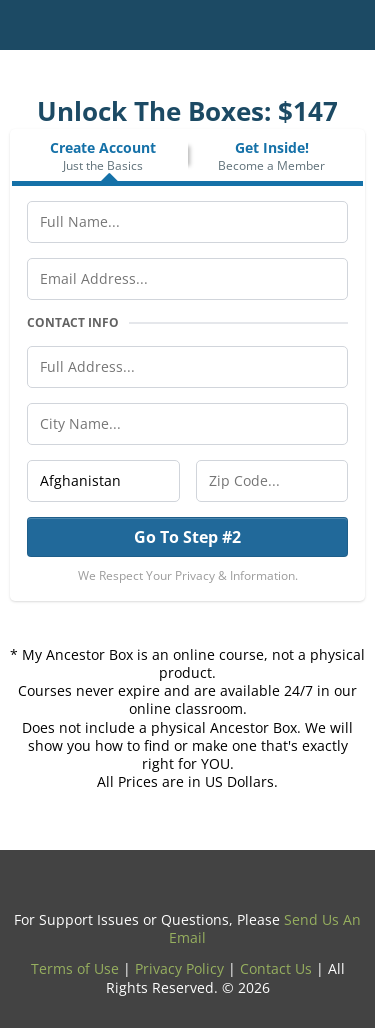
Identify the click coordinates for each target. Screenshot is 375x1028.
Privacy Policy (179, 968)
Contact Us (276, 968)
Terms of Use (75, 968)
